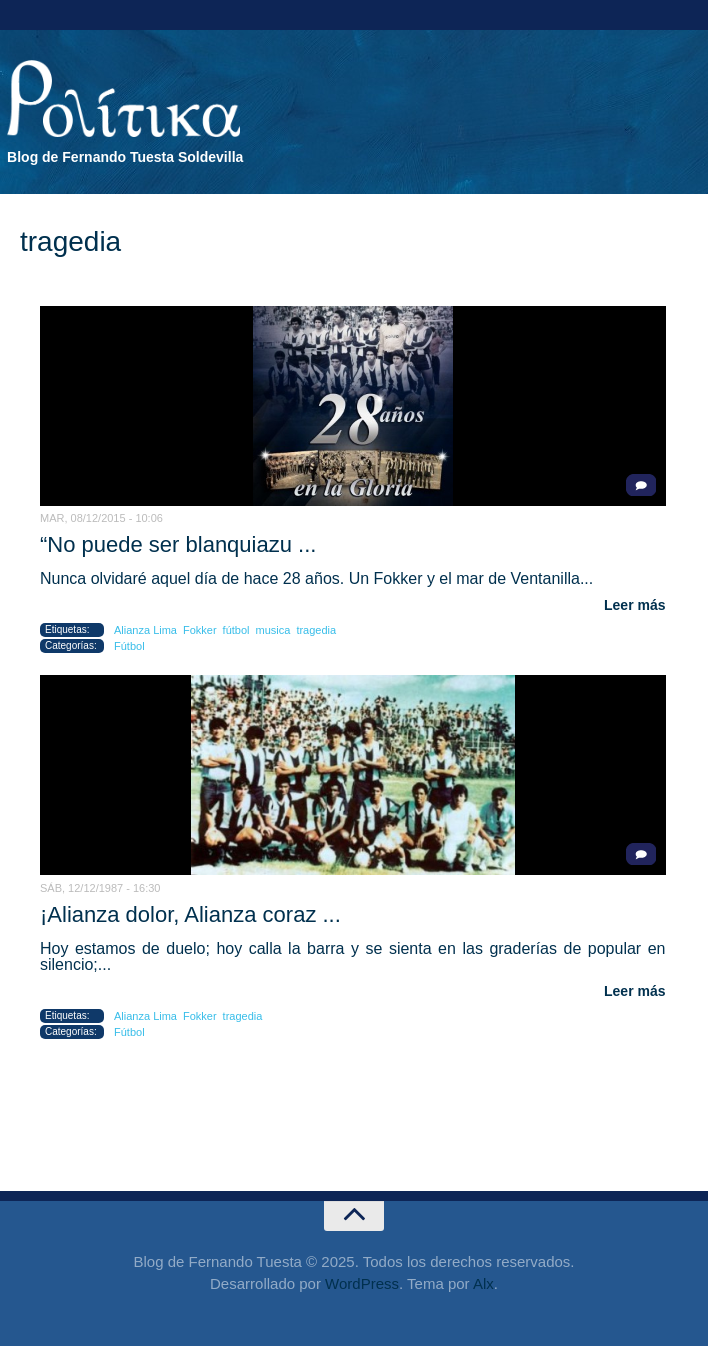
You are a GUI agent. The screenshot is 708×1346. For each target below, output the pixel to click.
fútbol (236, 630)
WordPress (362, 1283)
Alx (483, 1283)
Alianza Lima (145, 630)
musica (273, 630)
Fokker (200, 630)
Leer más (634, 605)
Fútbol (129, 646)
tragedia (316, 630)
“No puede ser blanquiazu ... (178, 544)
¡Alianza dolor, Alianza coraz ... (190, 914)
